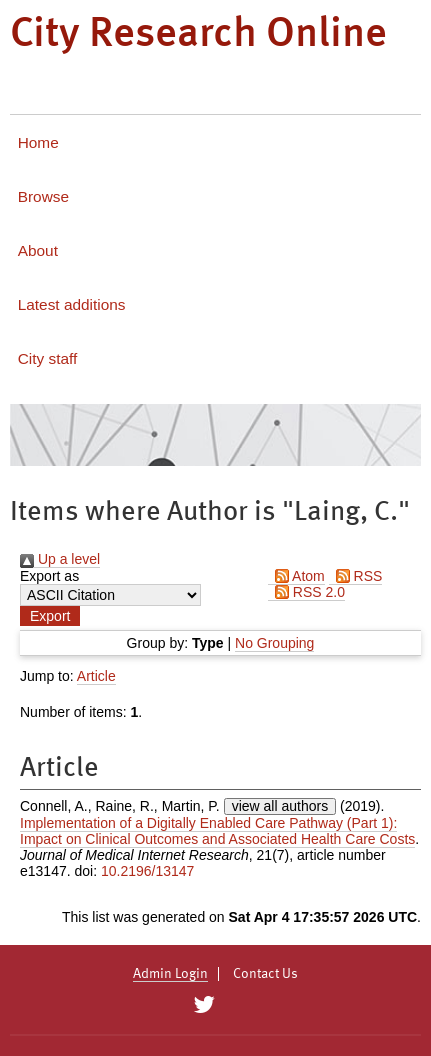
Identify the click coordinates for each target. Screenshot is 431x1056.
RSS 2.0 (306, 592)
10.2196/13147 (147, 871)
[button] (50, 616)
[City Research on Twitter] (204, 1005)
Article (96, 676)
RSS (356, 576)
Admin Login (170, 974)
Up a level (60, 559)
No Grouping (274, 643)
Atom (296, 576)
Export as (49, 576)
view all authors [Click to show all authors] (280, 806)
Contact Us (265, 974)
